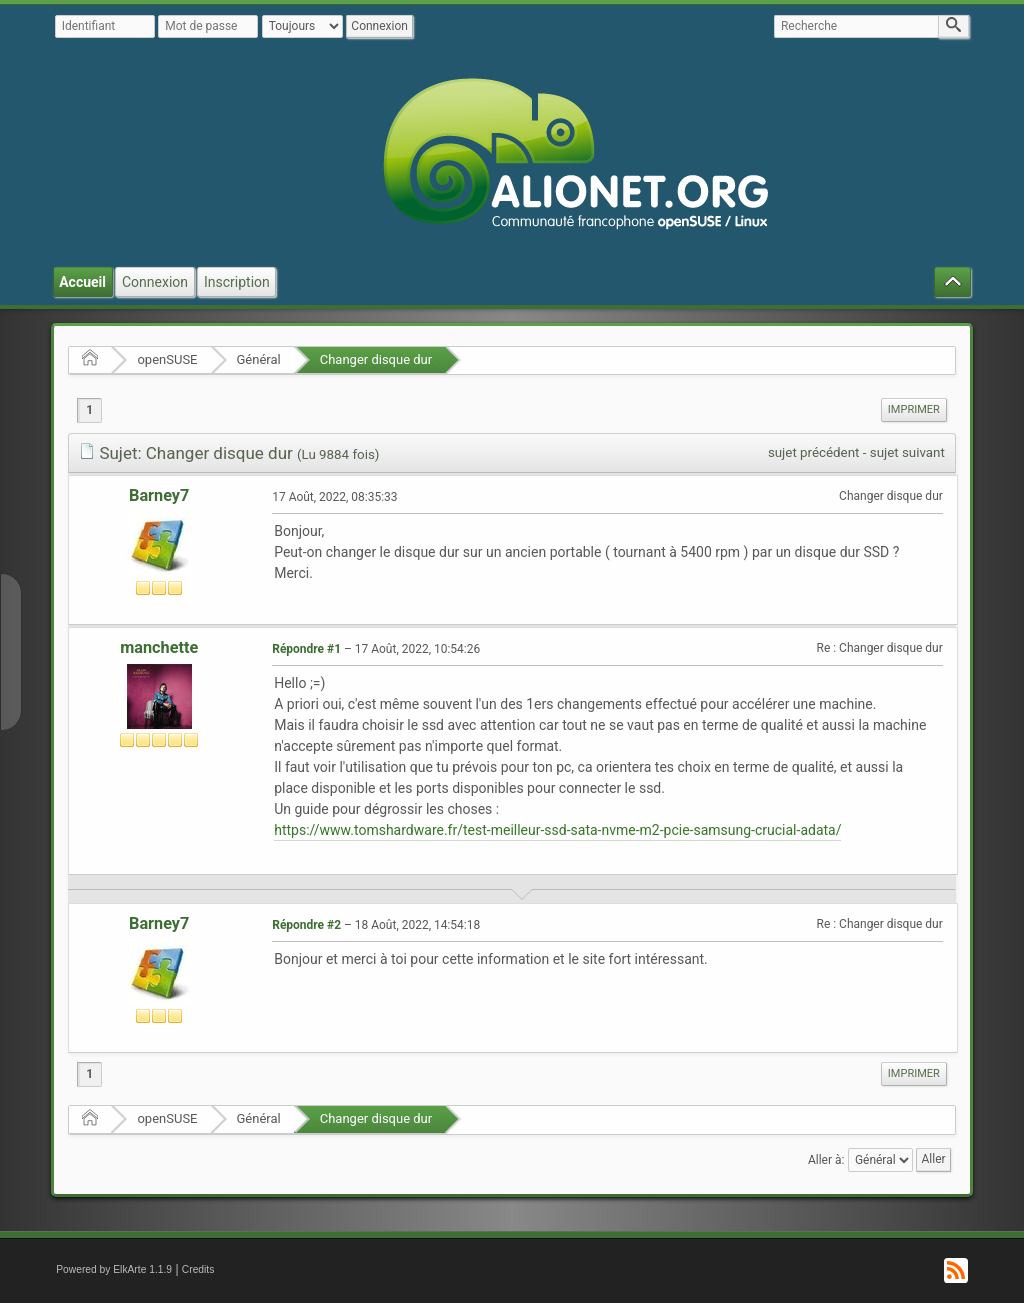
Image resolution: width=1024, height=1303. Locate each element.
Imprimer (914, 409)
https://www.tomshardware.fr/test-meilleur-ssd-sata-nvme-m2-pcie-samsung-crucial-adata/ (557, 830)
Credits (198, 1269)
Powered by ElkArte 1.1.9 (114, 1269)
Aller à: (826, 1159)
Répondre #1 (306, 649)
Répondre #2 (306, 925)
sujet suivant (907, 452)
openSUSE (167, 359)
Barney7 (159, 495)
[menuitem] (914, 410)
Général (259, 359)
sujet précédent (814, 452)
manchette (159, 647)
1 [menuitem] (89, 410)
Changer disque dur (376, 359)
